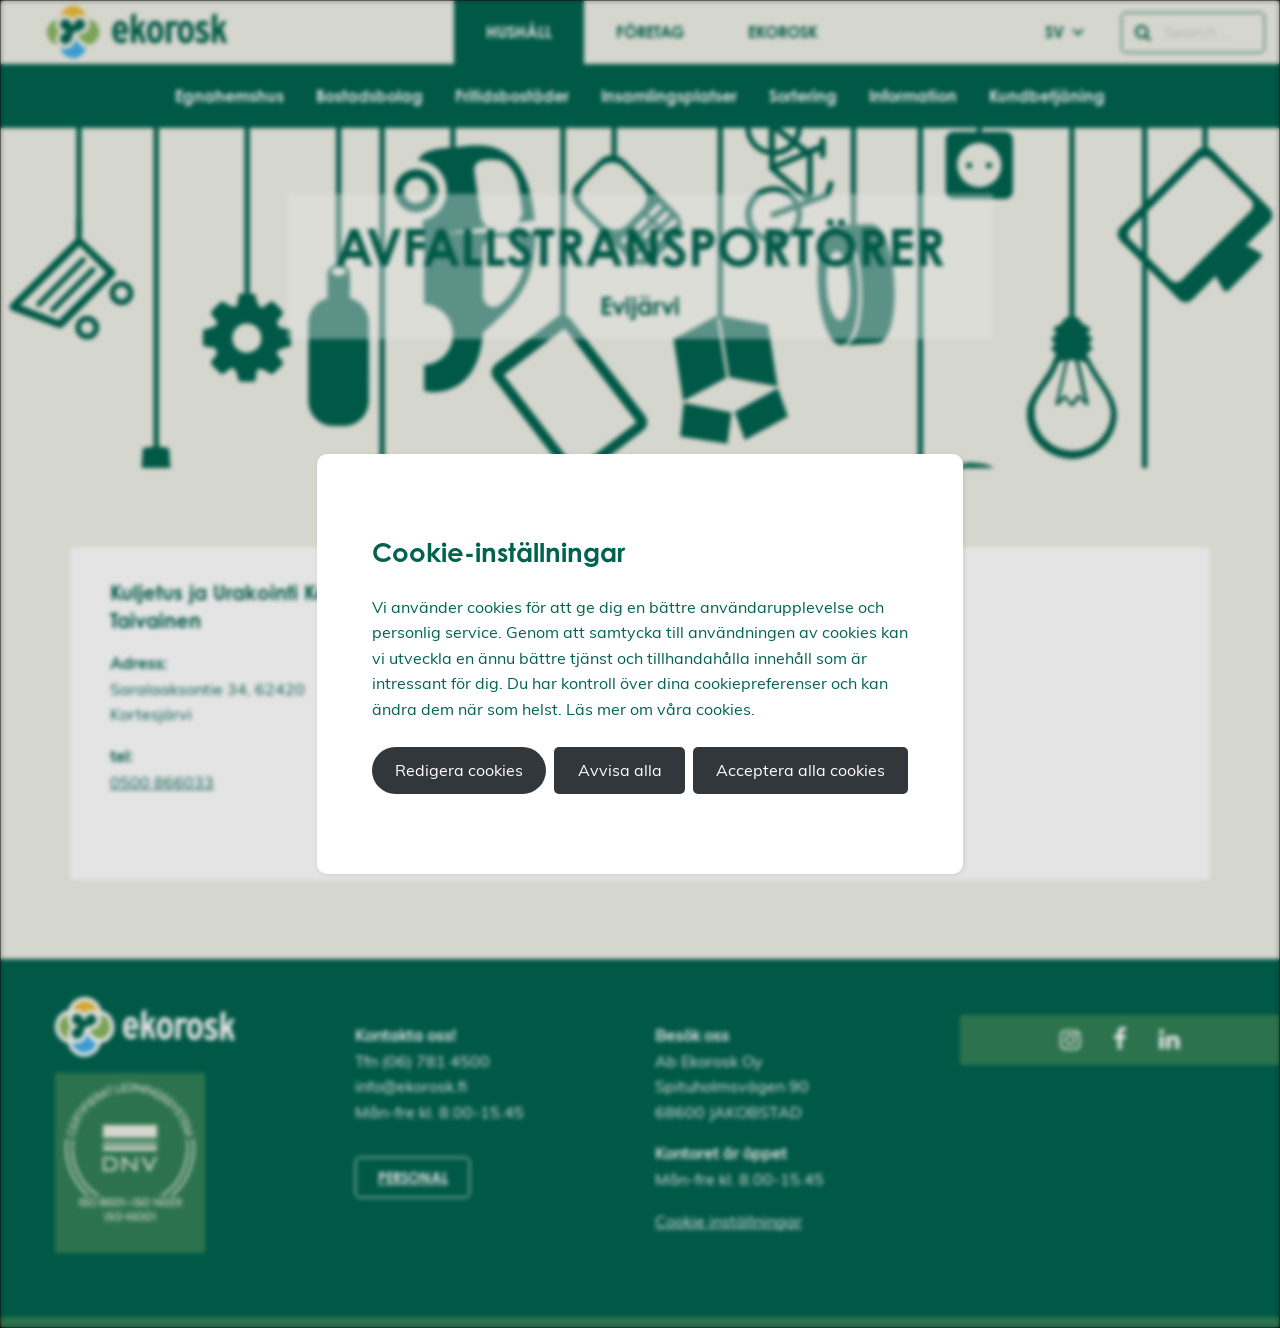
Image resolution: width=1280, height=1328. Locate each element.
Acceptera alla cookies (800, 770)
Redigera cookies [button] (459, 770)
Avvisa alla (620, 770)
